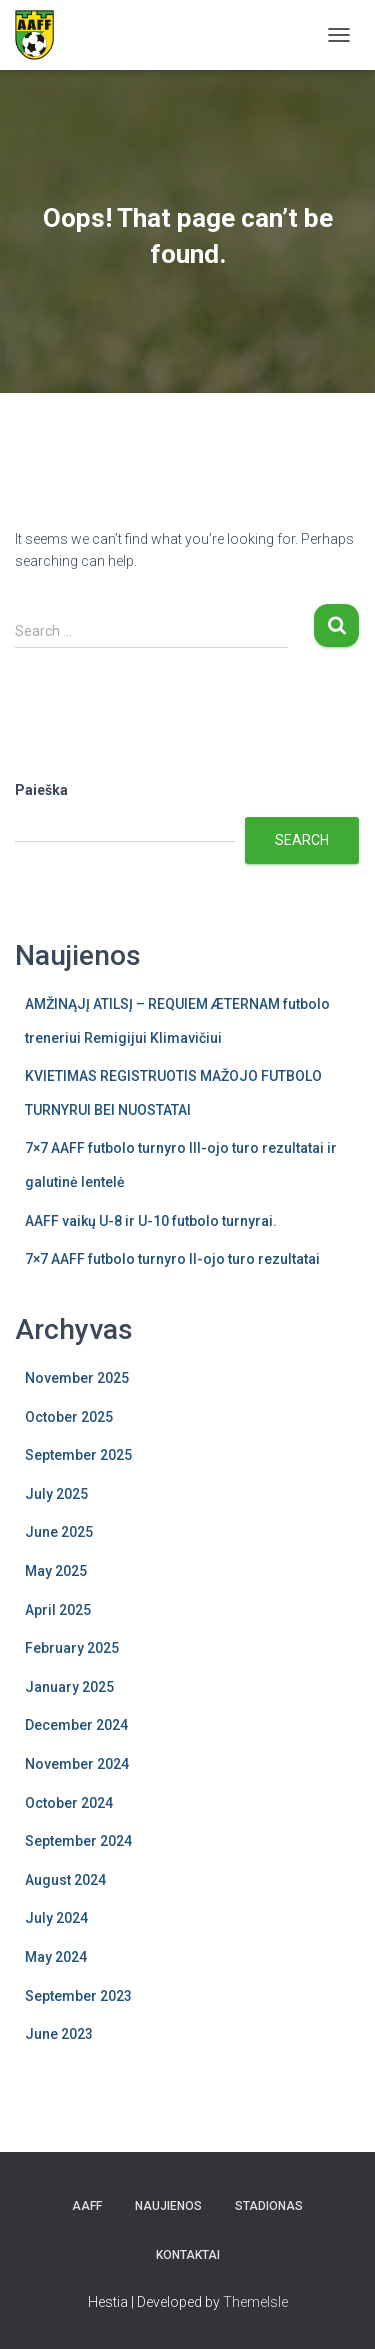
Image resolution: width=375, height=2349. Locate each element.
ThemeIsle (255, 2302)
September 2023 (78, 1996)
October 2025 (69, 1417)
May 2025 (56, 1571)
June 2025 (59, 1532)
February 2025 (72, 1648)
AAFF (87, 2206)
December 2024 (76, 1725)
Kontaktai (188, 2255)
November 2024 (77, 1764)
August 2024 (65, 1880)
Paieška (41, 790)
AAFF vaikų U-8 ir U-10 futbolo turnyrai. (151, 1221)
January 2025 (69, 1687)
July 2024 (56, 1918)
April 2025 (58, 1610)
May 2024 (56, 1957)
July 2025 (56, 1494)
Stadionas (269, 2206)
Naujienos (168, 2206)
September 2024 (78, 1841)
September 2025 (78, 1455)
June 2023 (59, 2034)
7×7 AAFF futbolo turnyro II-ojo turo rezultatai (172, 1259)
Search (302, 840)
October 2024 (69, 1803)
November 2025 (77, 1378)
